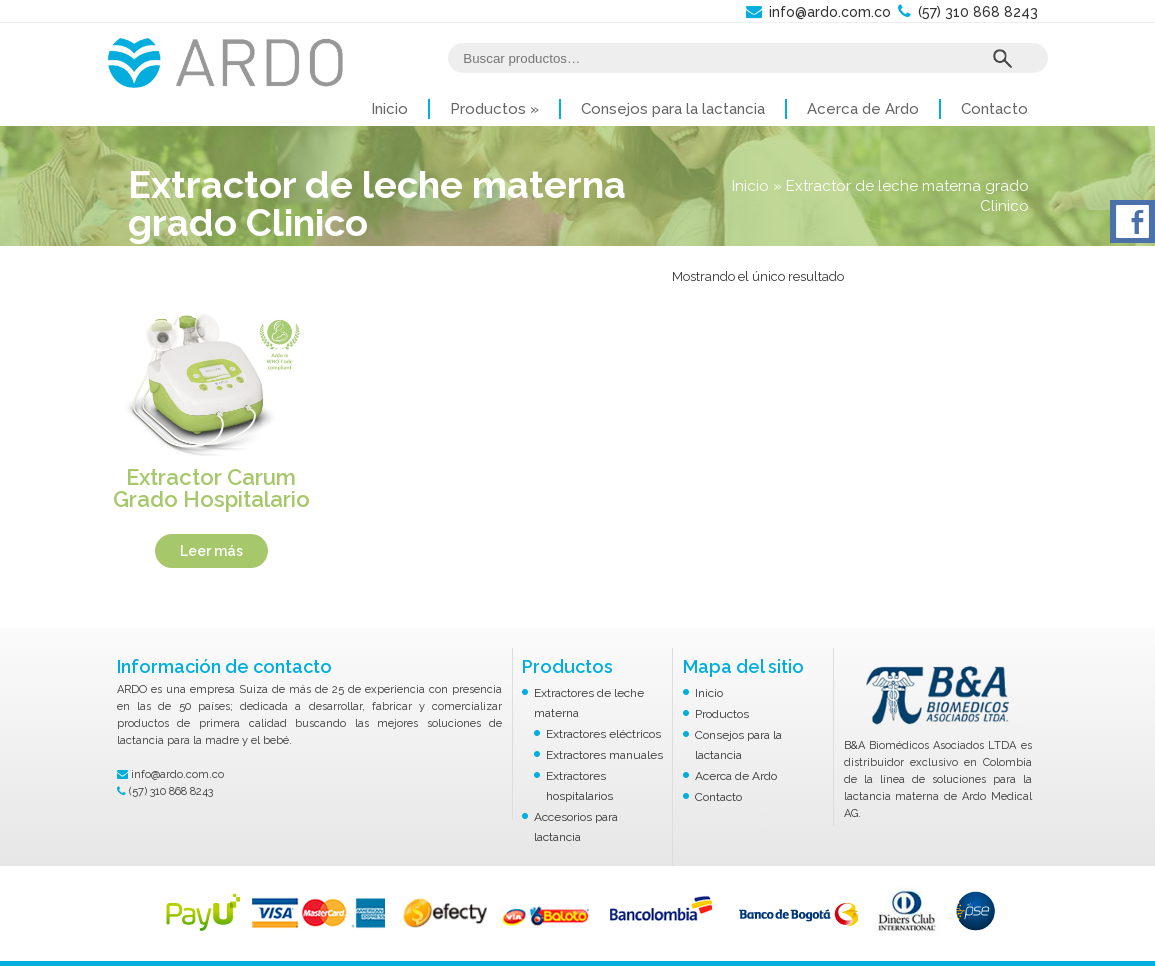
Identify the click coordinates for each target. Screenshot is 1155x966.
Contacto (994, 109)
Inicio (389, 109)
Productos (494, 109)
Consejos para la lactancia (673, 109)
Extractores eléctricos (603, 734)
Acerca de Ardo (863, 109)
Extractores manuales (604, 755)
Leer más (211, 551)
